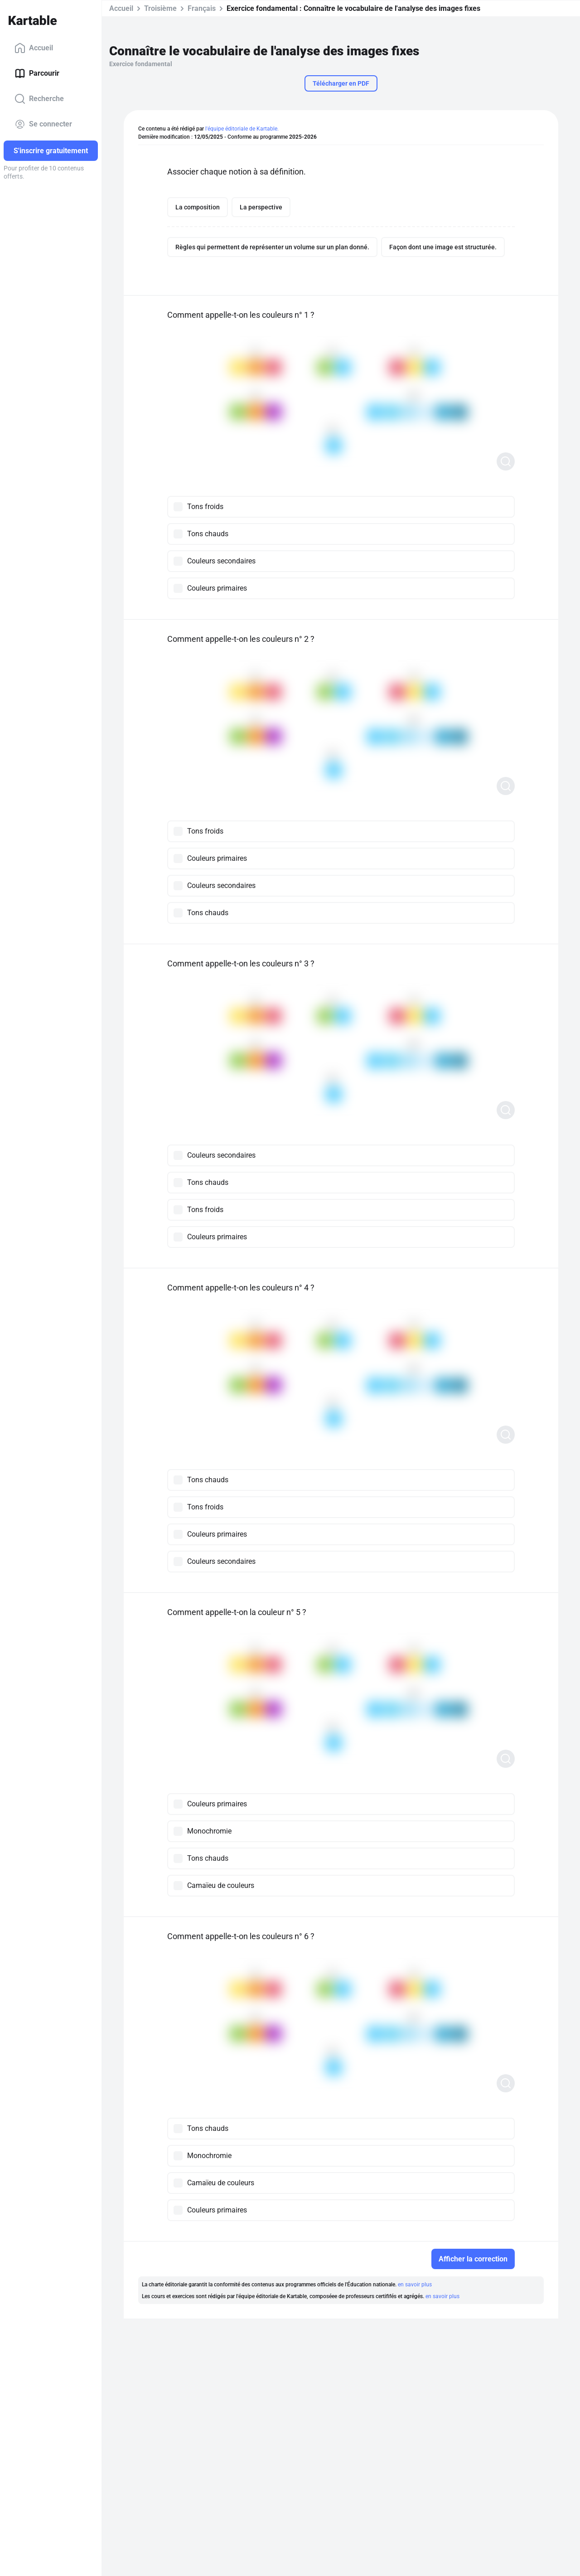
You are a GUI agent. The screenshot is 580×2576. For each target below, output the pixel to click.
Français (202, 8)
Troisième (160, 8)
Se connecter (43, 124)
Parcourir (36, 73)
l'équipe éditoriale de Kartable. (242, 129)
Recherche (39, 98)
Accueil (33, 48)
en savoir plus (415, 2284)
